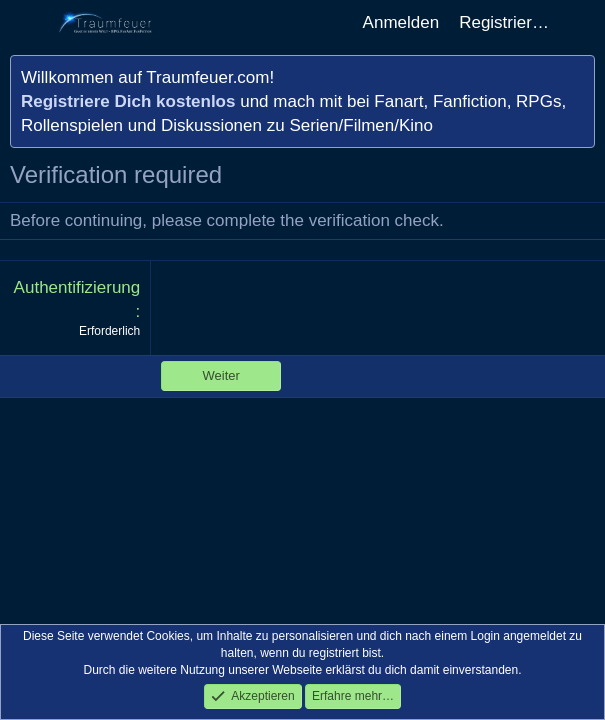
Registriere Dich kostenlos (128, 101)
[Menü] (27, 23)
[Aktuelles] (580, 23)
